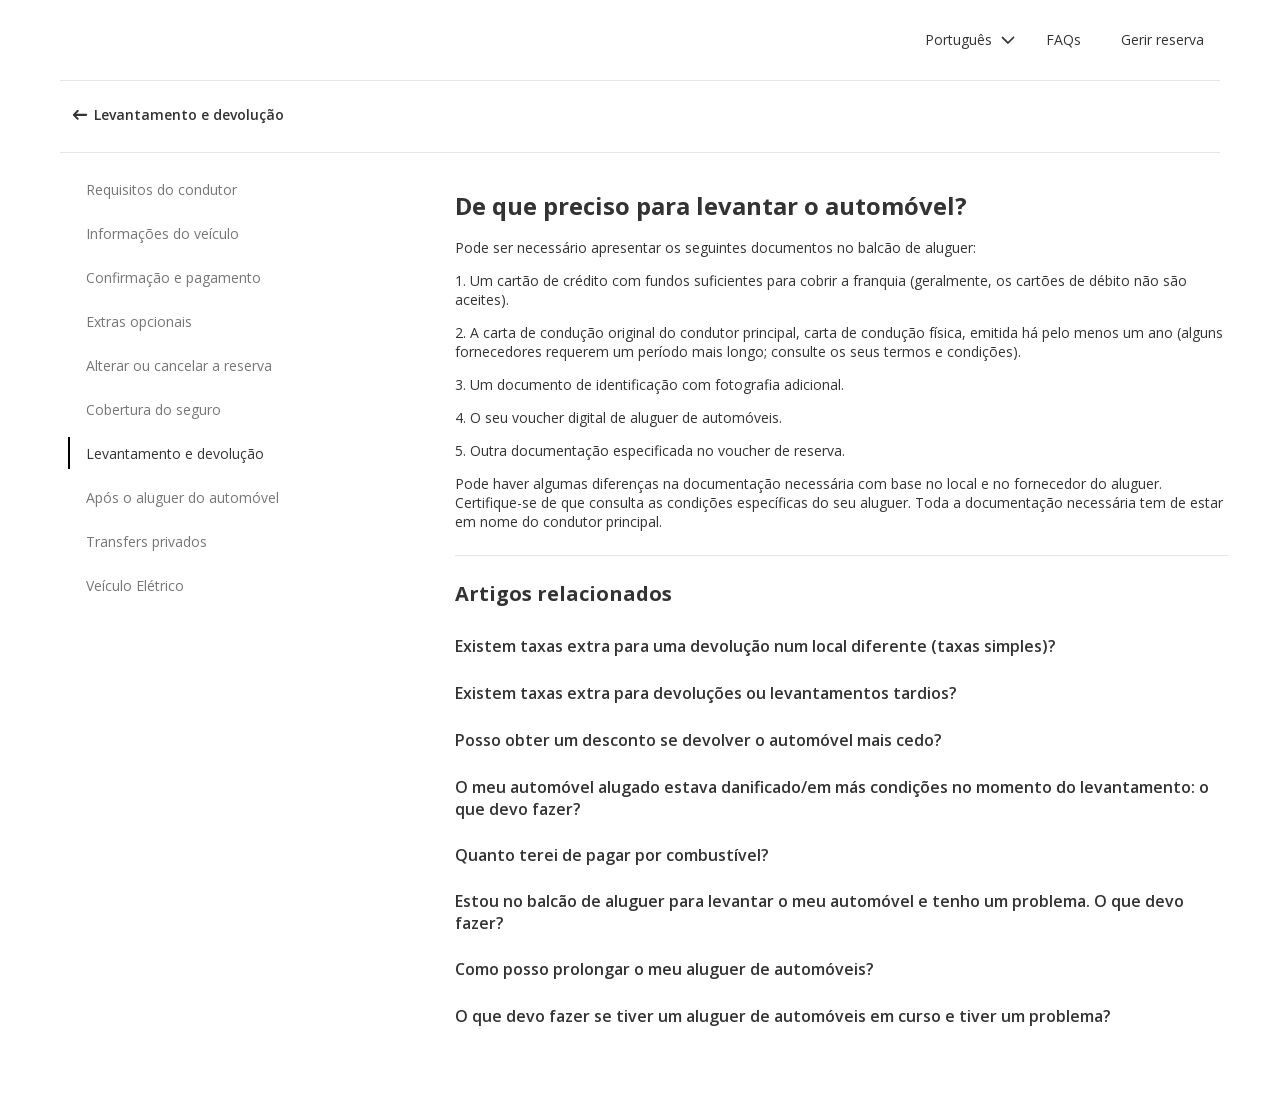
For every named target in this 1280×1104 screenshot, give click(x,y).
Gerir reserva (1162, 39)
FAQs (1063, 39)
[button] (970, 40)
